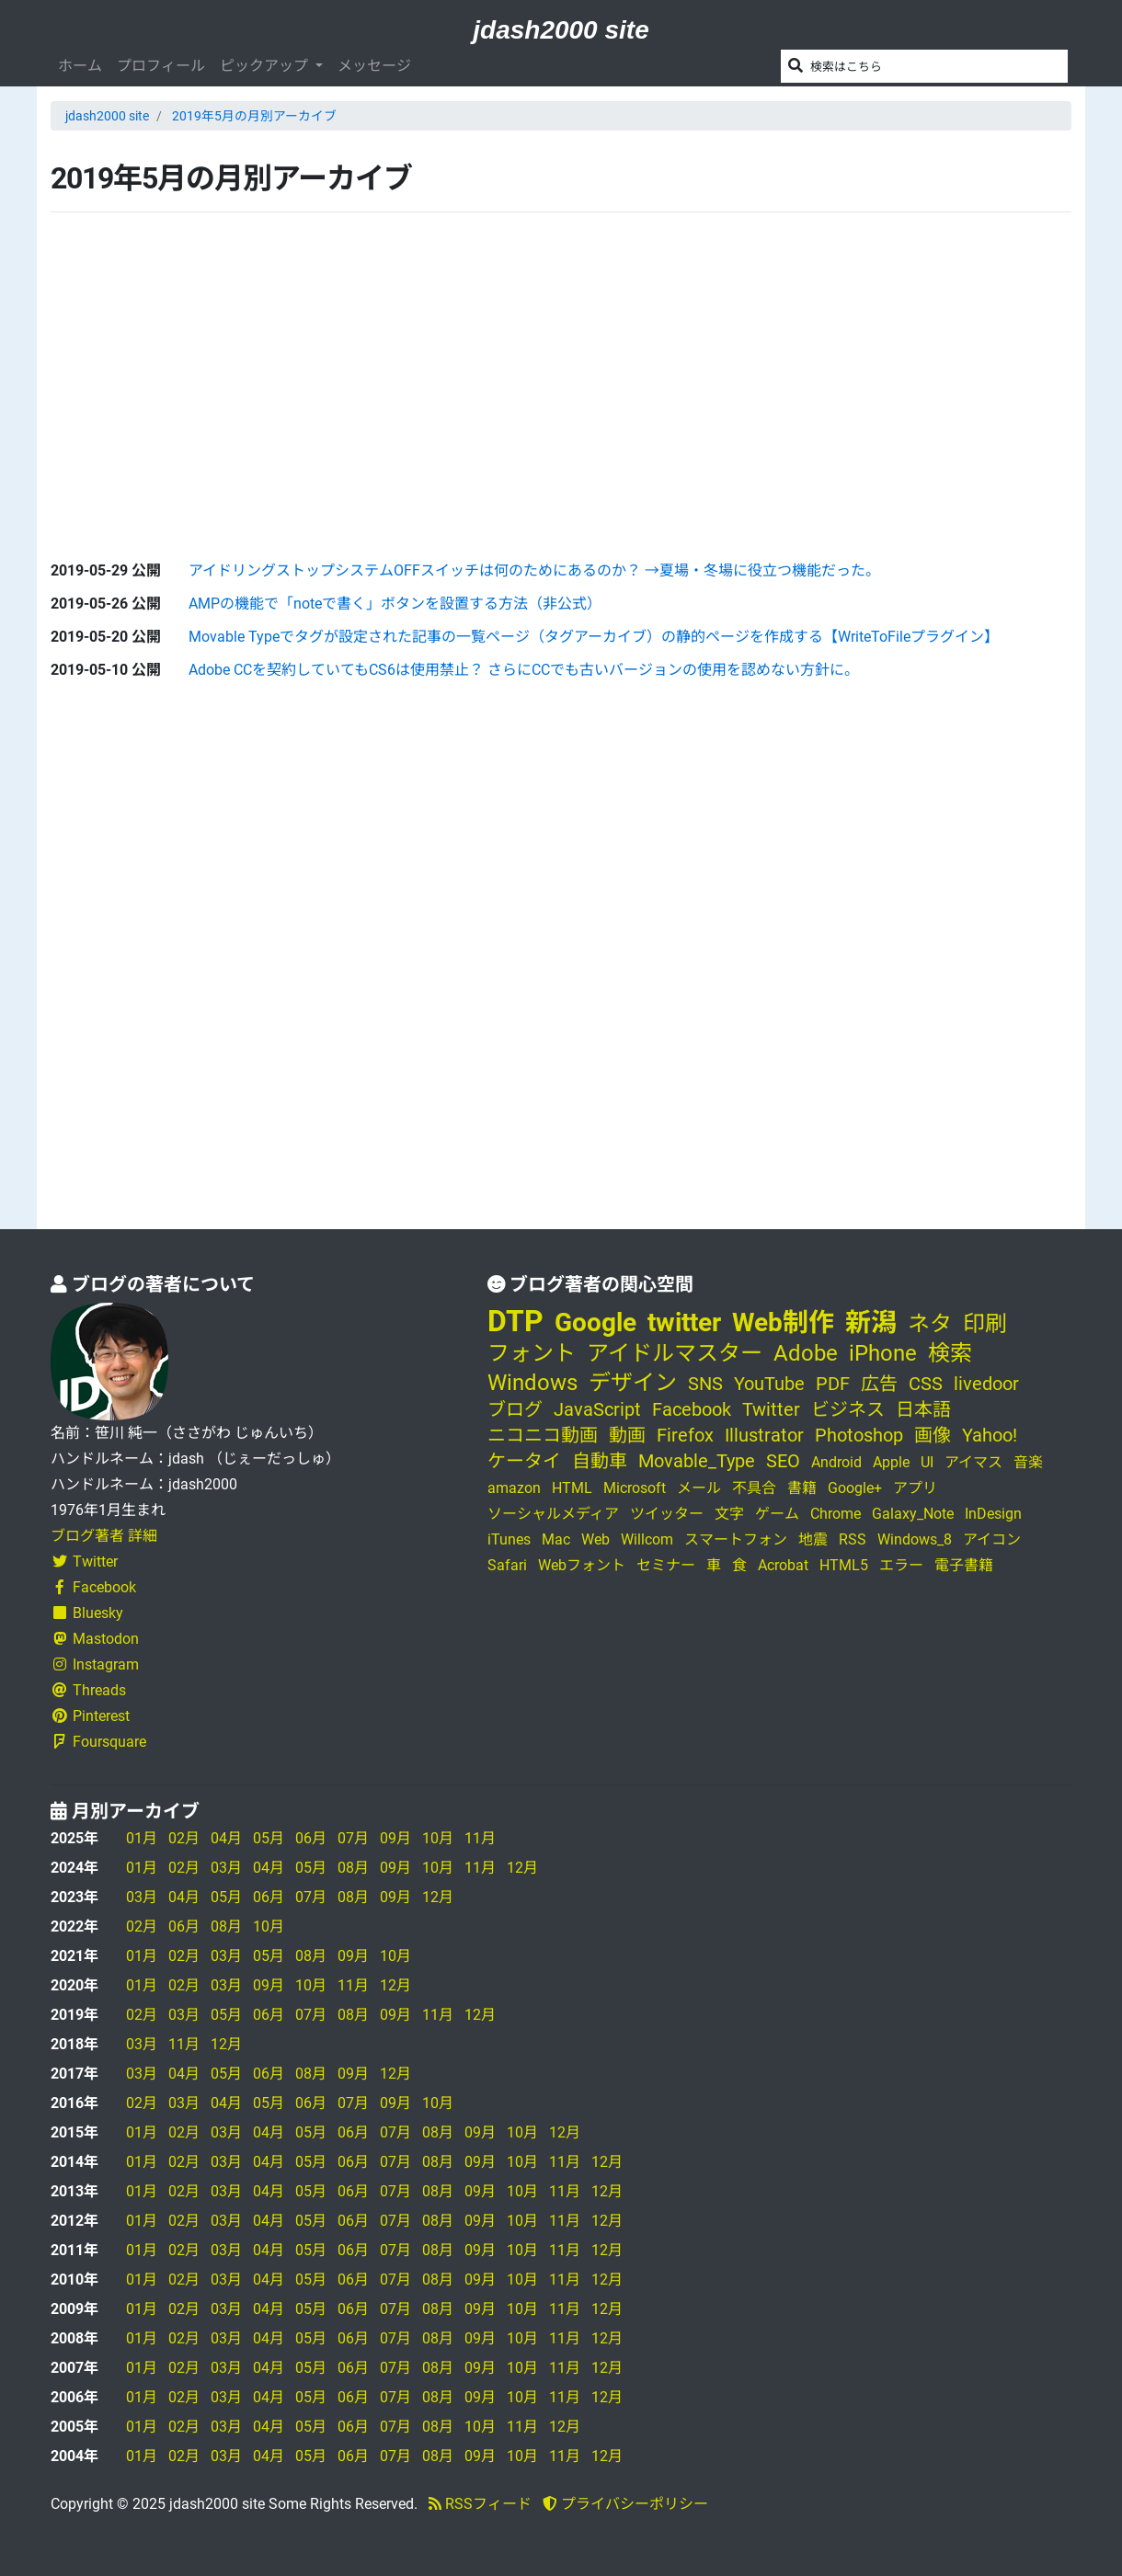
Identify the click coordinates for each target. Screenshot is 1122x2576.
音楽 (1028, 1462)
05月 (268, 1838)
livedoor (986, 1384)
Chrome (835, 1513)
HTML (572, 1488)
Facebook (93, 1587)
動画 (627, 1435)
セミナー (665, 1565)
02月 (184, 1838)
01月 (141, 1838)
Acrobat (783, 1565)
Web (595, 1539)
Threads (88, 1690)
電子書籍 (963, 1565)
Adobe (805, 1353)
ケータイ (524, 1461)
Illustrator (764, 1435)
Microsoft (634, 1488)
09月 (395, 1838)
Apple (891, 1462)
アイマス (973, 1462)
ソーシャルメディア (553, 1513)
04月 (226, 1838)
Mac (556, 1539)
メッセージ (374, 65)
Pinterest (90, 1716)
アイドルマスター (674, 1353)
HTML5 (843, 1565)
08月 (353, 1867)
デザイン (633, 1383)
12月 (522, 1867)
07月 (353, 1838)
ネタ (930, 1324)
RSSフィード (480, 2504)
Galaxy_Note (913, 1513)
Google (595, 1322)
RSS (852, 1539)
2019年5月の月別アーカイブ (254, 115)
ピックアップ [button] (266, 65)
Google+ (855, 1488)
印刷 (985, 1324)
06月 (310, 1838)
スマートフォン (735, 1539)
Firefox (685, 1435)
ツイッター (667, 1513)
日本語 (923, 1409)
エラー (901, 1565)
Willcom (647, 1539)
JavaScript (597, 1409)
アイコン (992, 1539)
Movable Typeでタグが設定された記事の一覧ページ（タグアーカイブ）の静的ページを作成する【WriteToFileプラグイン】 (594, 636)
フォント (531, 1353)
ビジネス (848, 1409)
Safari (507, 1565)
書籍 (802, 1488)
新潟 (871, 1322)
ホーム (80, 65)
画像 (932, 1435)
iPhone (883, 1353)
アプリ (915, 1488)
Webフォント (581, 1565)
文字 (729, 1513)
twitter (684, 1322)
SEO (783, 1461)
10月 (437, 1838)
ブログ (515, 1409)
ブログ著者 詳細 (104, 1535)
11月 (480, 1838)
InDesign (993, 1513)
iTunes (509, 1539)
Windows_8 (914, 1539)
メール (699, 1488)
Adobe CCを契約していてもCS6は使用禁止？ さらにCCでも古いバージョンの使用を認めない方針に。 (524, 669)
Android (836, 1462)
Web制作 (783, 1322)
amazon (514, 1488)
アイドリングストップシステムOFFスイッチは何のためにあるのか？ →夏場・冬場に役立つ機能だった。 (534, 570)
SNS (705, 1384)
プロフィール (161, 65)
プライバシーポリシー (625, 2504)
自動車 (599, 1461)
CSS (926, 1384)
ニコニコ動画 (542, 1435)
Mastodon (95, 1638)
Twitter (84, 1561)
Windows (532, 1383)
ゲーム (777, 1513)
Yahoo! (989, 1435)
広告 (879, 1384)
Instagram (95, 1664)
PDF (833, 1384)
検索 (950, 1353)
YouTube (769, 1384)
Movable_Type (696, 1461)
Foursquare (98, 1741)
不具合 (754, 1488)
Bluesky (87, 1613)
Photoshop (859, 1435)
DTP (515, 1321)
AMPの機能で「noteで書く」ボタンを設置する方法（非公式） (395, 603)
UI (927, 1462)
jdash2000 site (560, 30)
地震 (813, 1539)
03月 (226, 1867)
